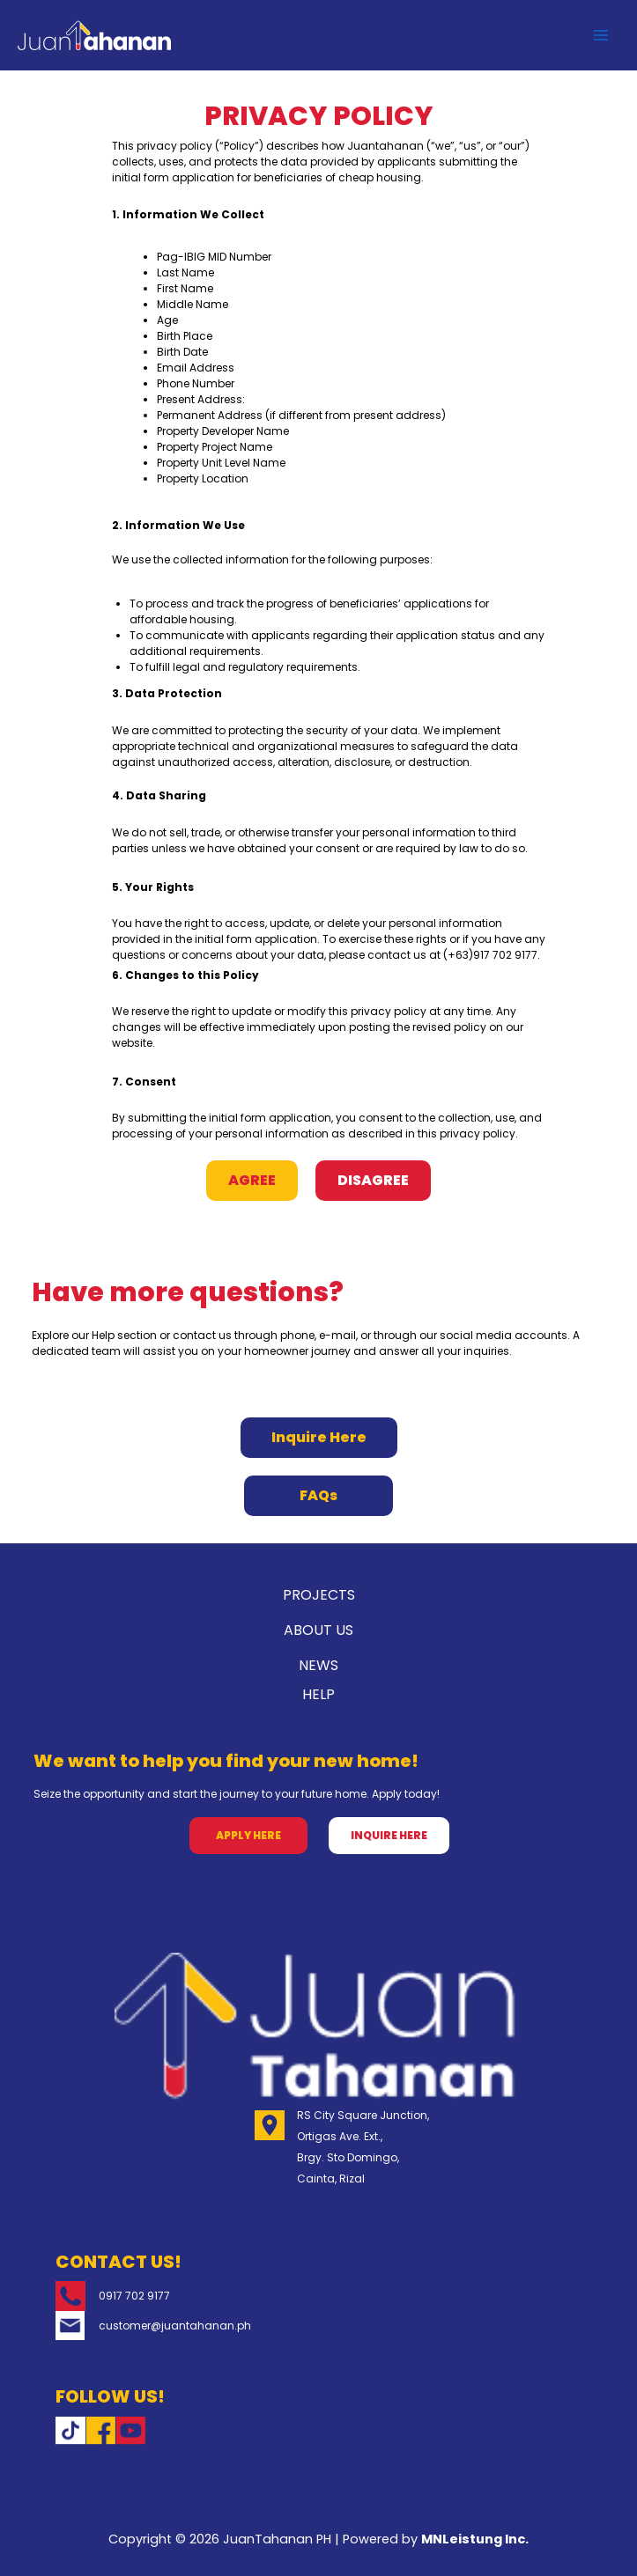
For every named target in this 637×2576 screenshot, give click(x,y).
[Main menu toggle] (600, 35)
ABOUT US (318, 1630)
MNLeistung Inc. (475, 2539)
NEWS (318, 1665)
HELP (318, 1694)
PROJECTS (319, 1595)
